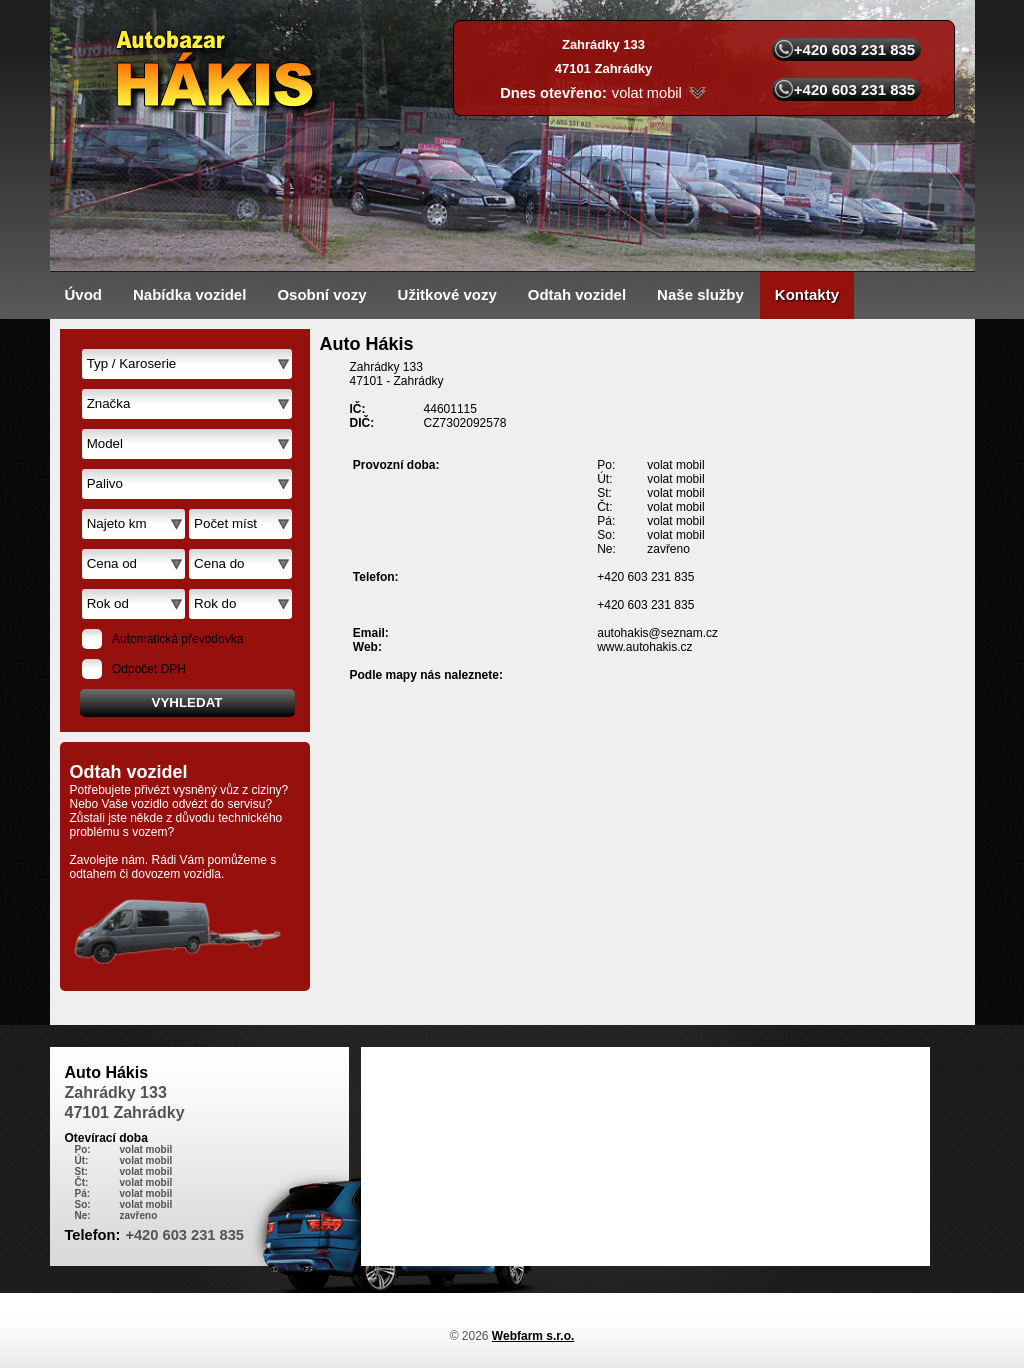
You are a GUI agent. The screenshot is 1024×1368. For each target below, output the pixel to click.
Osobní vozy (321, 294)
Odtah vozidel (577, 294)
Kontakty (807, 294)
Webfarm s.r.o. (533, 1336)
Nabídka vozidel (189, 294)
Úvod (84, 294)
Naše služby (700, 294)
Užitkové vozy (447, 294)
